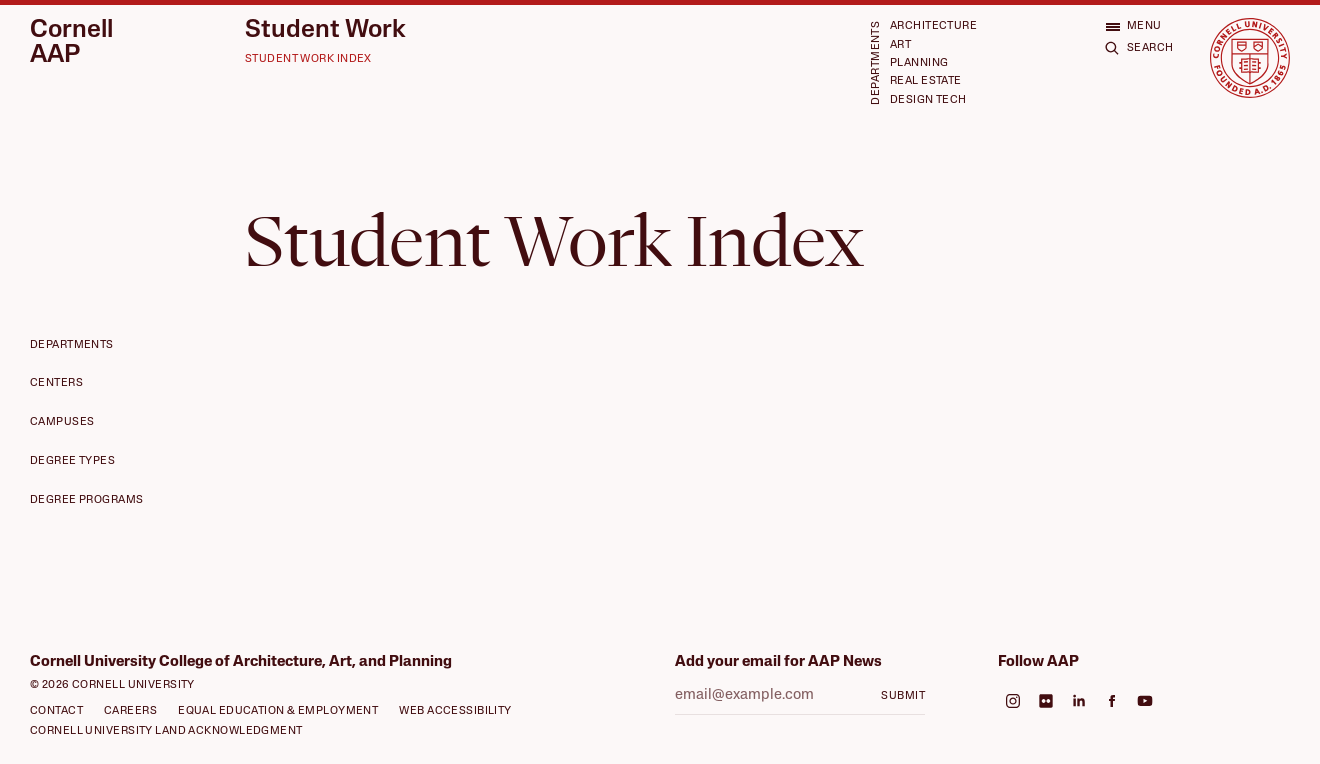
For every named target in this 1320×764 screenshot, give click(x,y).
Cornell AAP (71, 43)
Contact (56, 711)
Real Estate (926, 81)
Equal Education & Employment (278, 711)
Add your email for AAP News (778, 662)
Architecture (933, 26)
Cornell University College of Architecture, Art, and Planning (241, 662)
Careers (130, 711)
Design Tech (928, 100)
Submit (903, 696)
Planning (919, 63)
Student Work (325, 30)
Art (900, 45)
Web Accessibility (455, 711)
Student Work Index (308, 59)
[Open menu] (1133, 26)
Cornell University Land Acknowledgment (166, 731)
